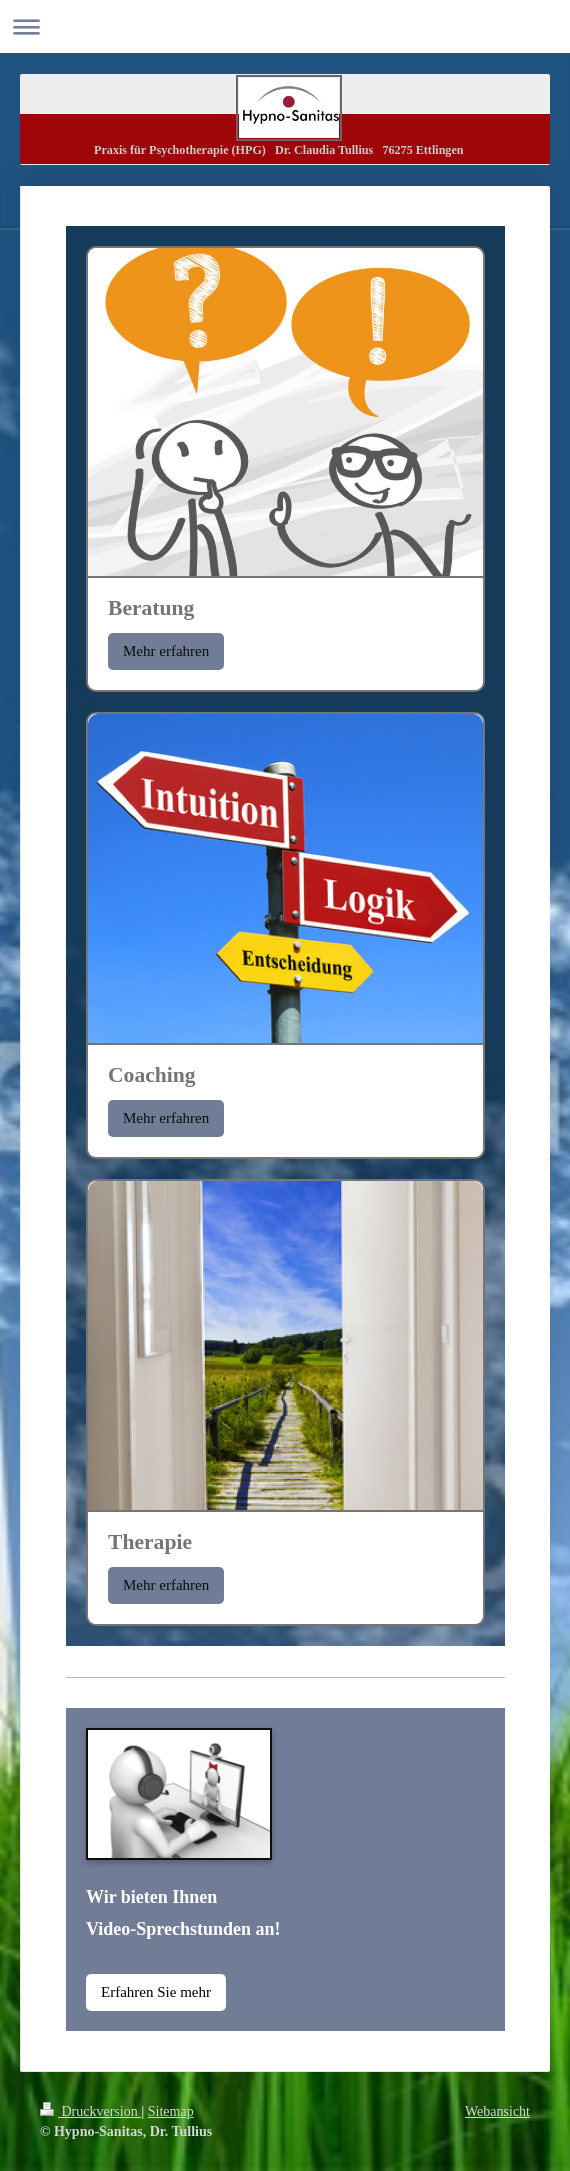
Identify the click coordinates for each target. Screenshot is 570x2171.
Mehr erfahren (166, 651)
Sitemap (171, 2111)
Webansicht (497, 2111)
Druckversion (90, 2111)
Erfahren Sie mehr (156, 1992)
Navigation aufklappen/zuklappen (285, 26)
